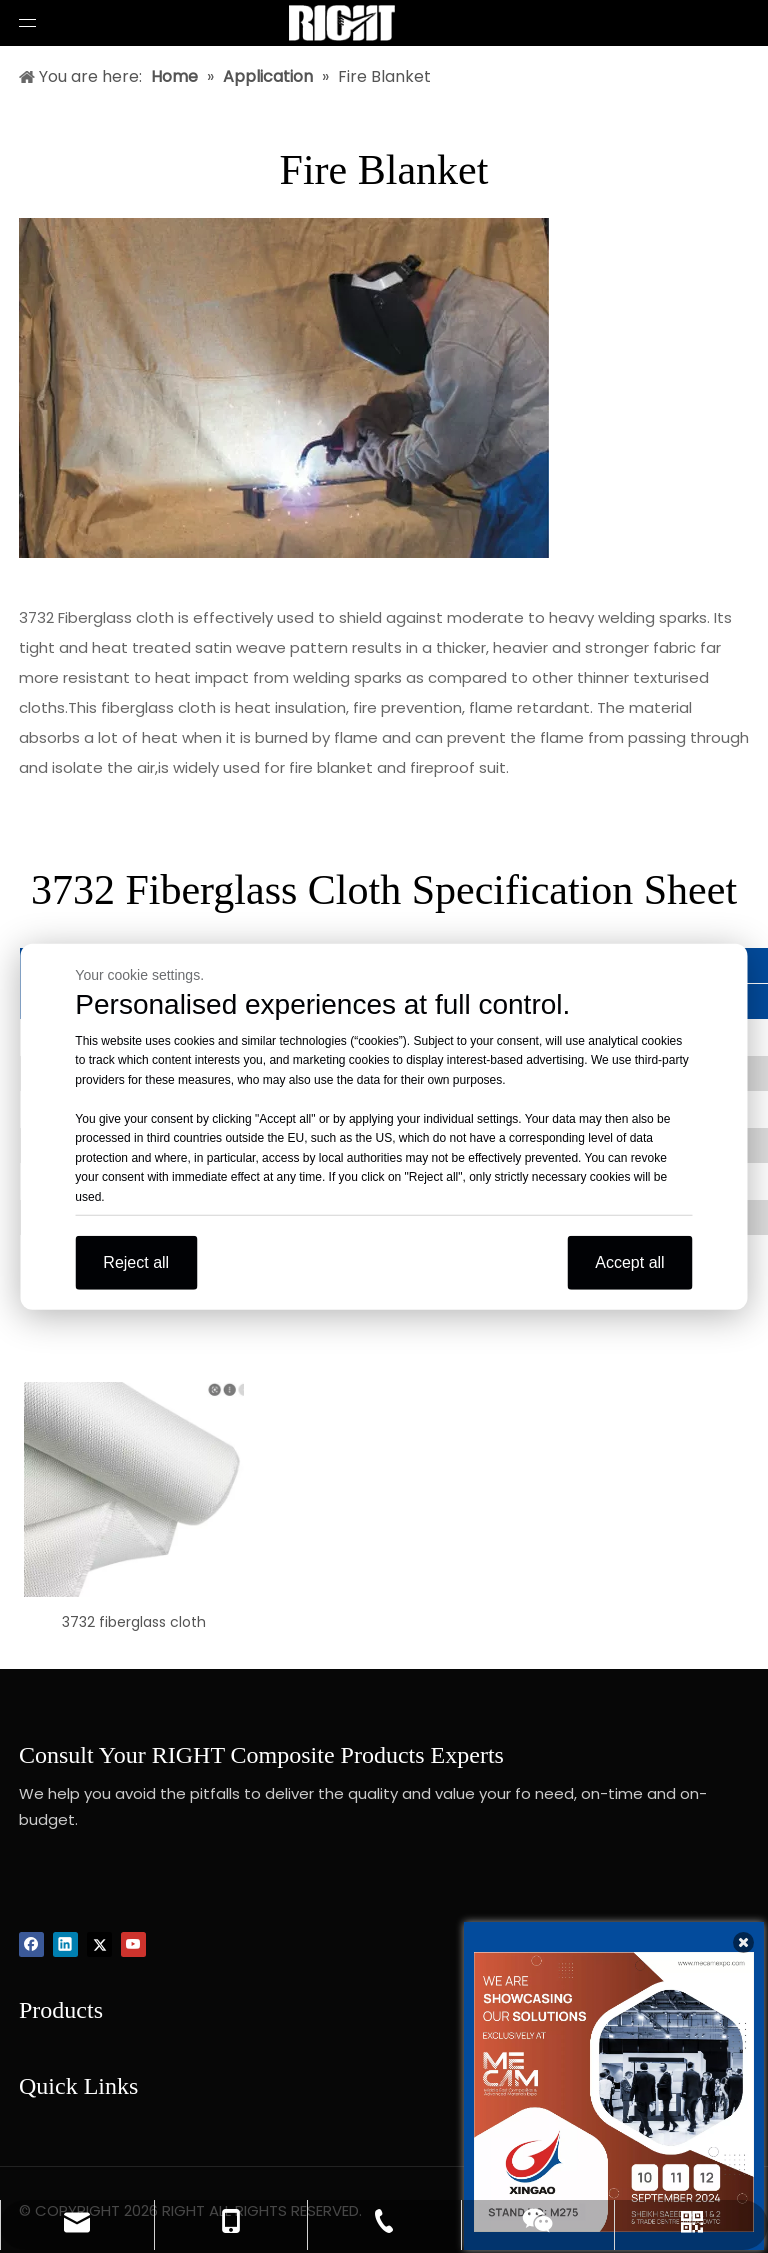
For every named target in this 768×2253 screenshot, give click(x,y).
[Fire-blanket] (284, 388)
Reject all (136, 1262)
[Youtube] (133, 1944)
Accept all (629, 1262)
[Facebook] (31, 1944)
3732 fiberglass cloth (134, 1622)
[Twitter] (99, 1944)
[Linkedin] (65, 1944)
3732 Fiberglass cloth (96, 617)
